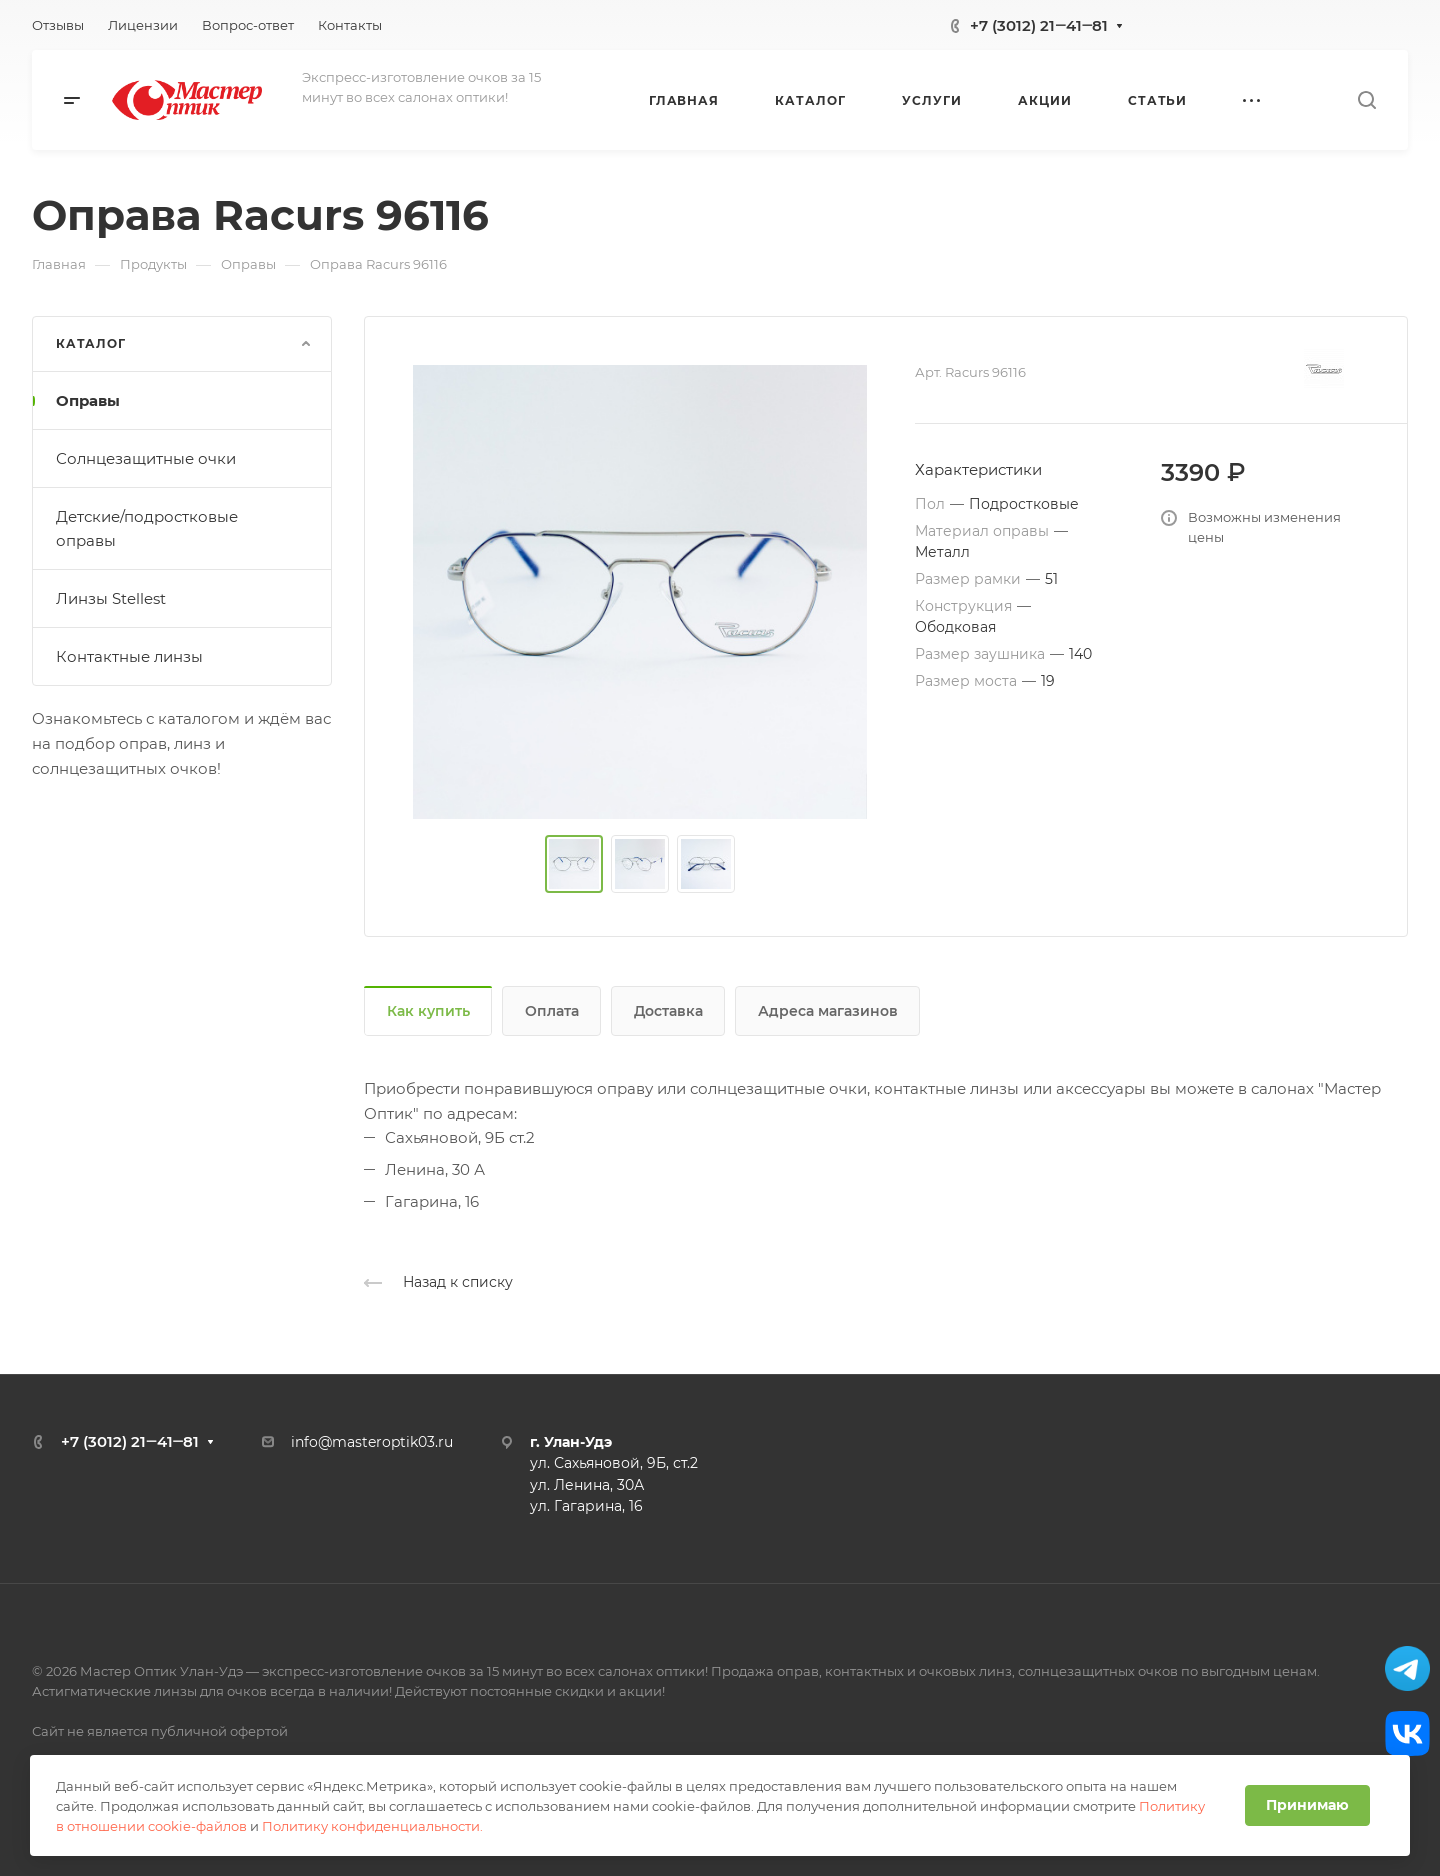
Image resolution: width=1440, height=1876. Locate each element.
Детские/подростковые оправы (147, 528)
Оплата (552, 1011)
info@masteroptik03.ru (372, 1442)
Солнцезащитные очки (146, 458)
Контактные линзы (129, 656)
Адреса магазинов (828, 1011)
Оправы (88, 400)
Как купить (428, 1011)
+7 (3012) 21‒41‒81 (1039, 25)
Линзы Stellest (111, 598)
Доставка (668, 1011)
